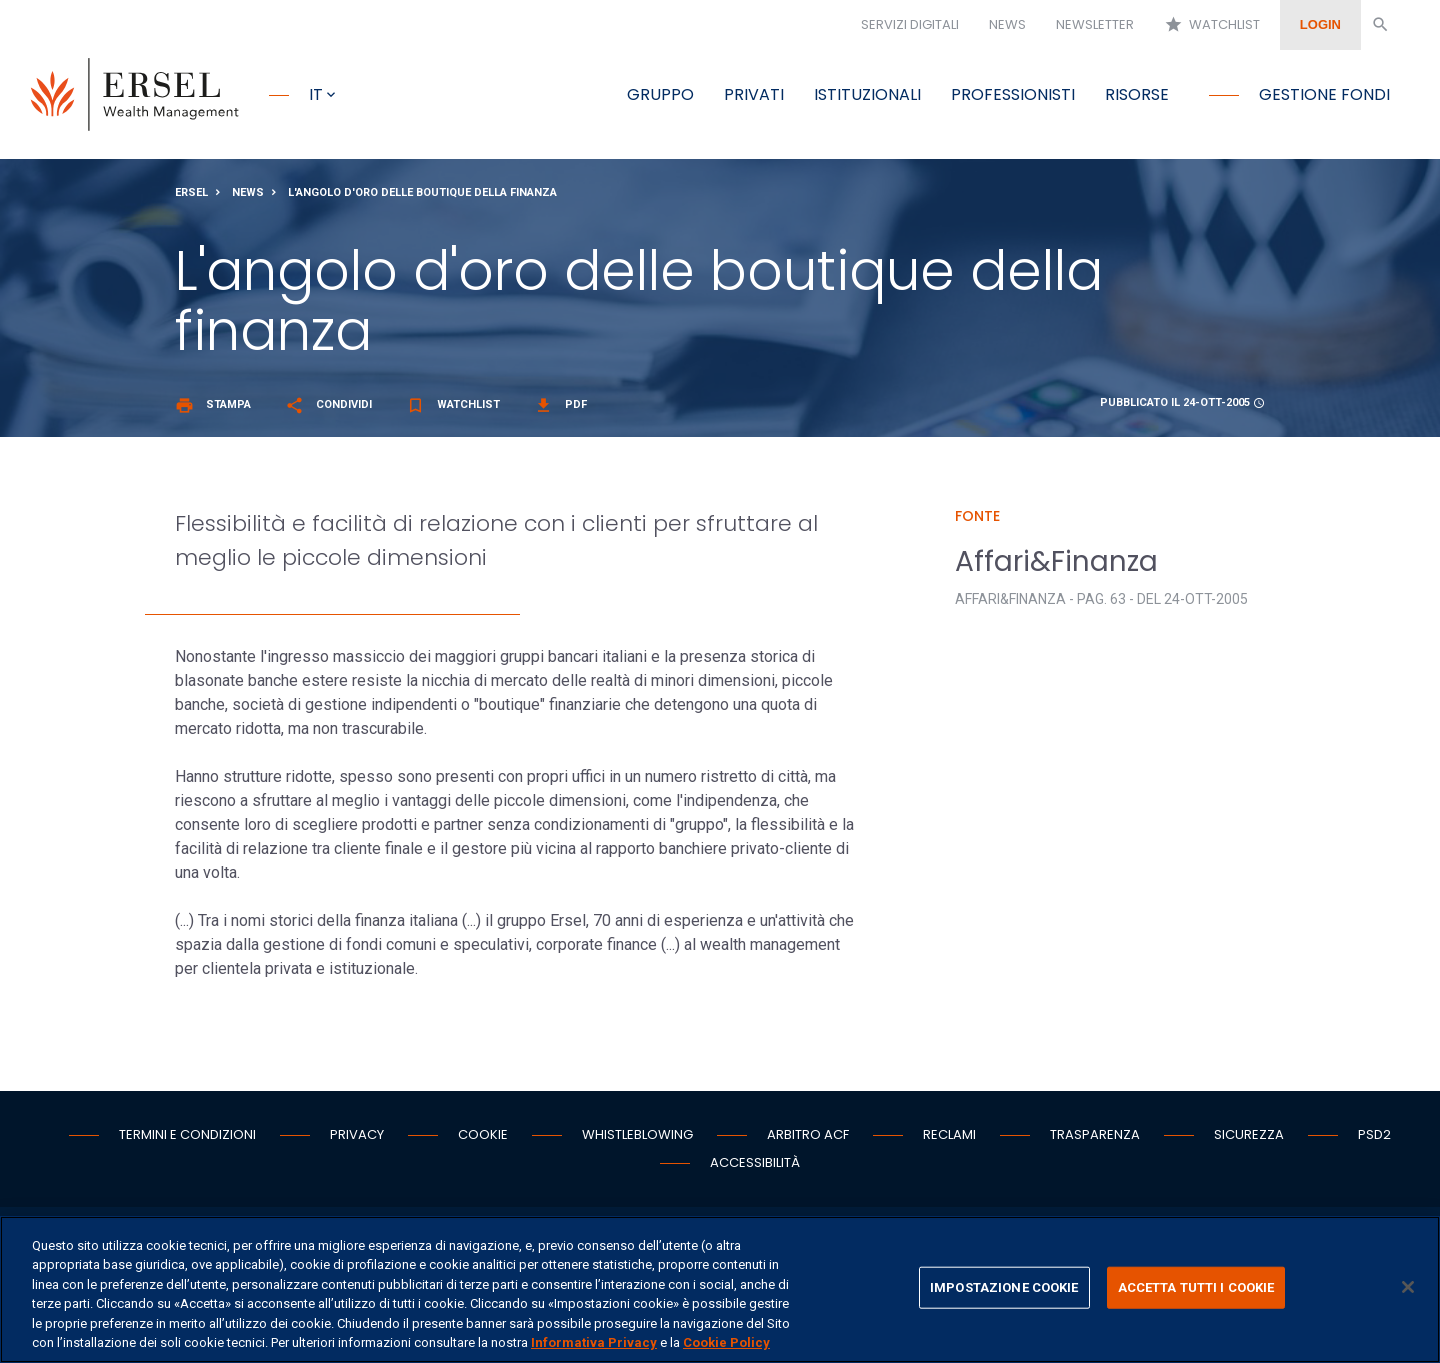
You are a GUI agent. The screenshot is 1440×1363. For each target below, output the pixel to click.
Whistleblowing (637, 1135)
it (316, 94)
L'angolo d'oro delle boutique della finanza (422, 193)
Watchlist (1212, 25)
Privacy (357, 1135)
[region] (720, 1289)
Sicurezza (1249, 1135)
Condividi (328, 405)
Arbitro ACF (808, 1135)
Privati (754, 94)
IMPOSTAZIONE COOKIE (1004, 1287)
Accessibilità (755, 1163)
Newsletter (1095, 24)
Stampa (213, 405)
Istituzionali (867, 94)
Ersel (191, 193)
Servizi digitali (910, 24)
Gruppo (660, 94)
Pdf (560, 405)
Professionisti (1013, 94)
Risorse (1137, 94)
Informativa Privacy (594, 1342)
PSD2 (1374, 1135)
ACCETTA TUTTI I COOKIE (1196, 1287)
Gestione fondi (1324, 94)
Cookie (483, 1135)
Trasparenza (1095, 1135)
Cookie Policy (726, 1342)
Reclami (949, 1135)
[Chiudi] (1408, 1287)
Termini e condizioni (187, 1135)
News (1007, 24)
